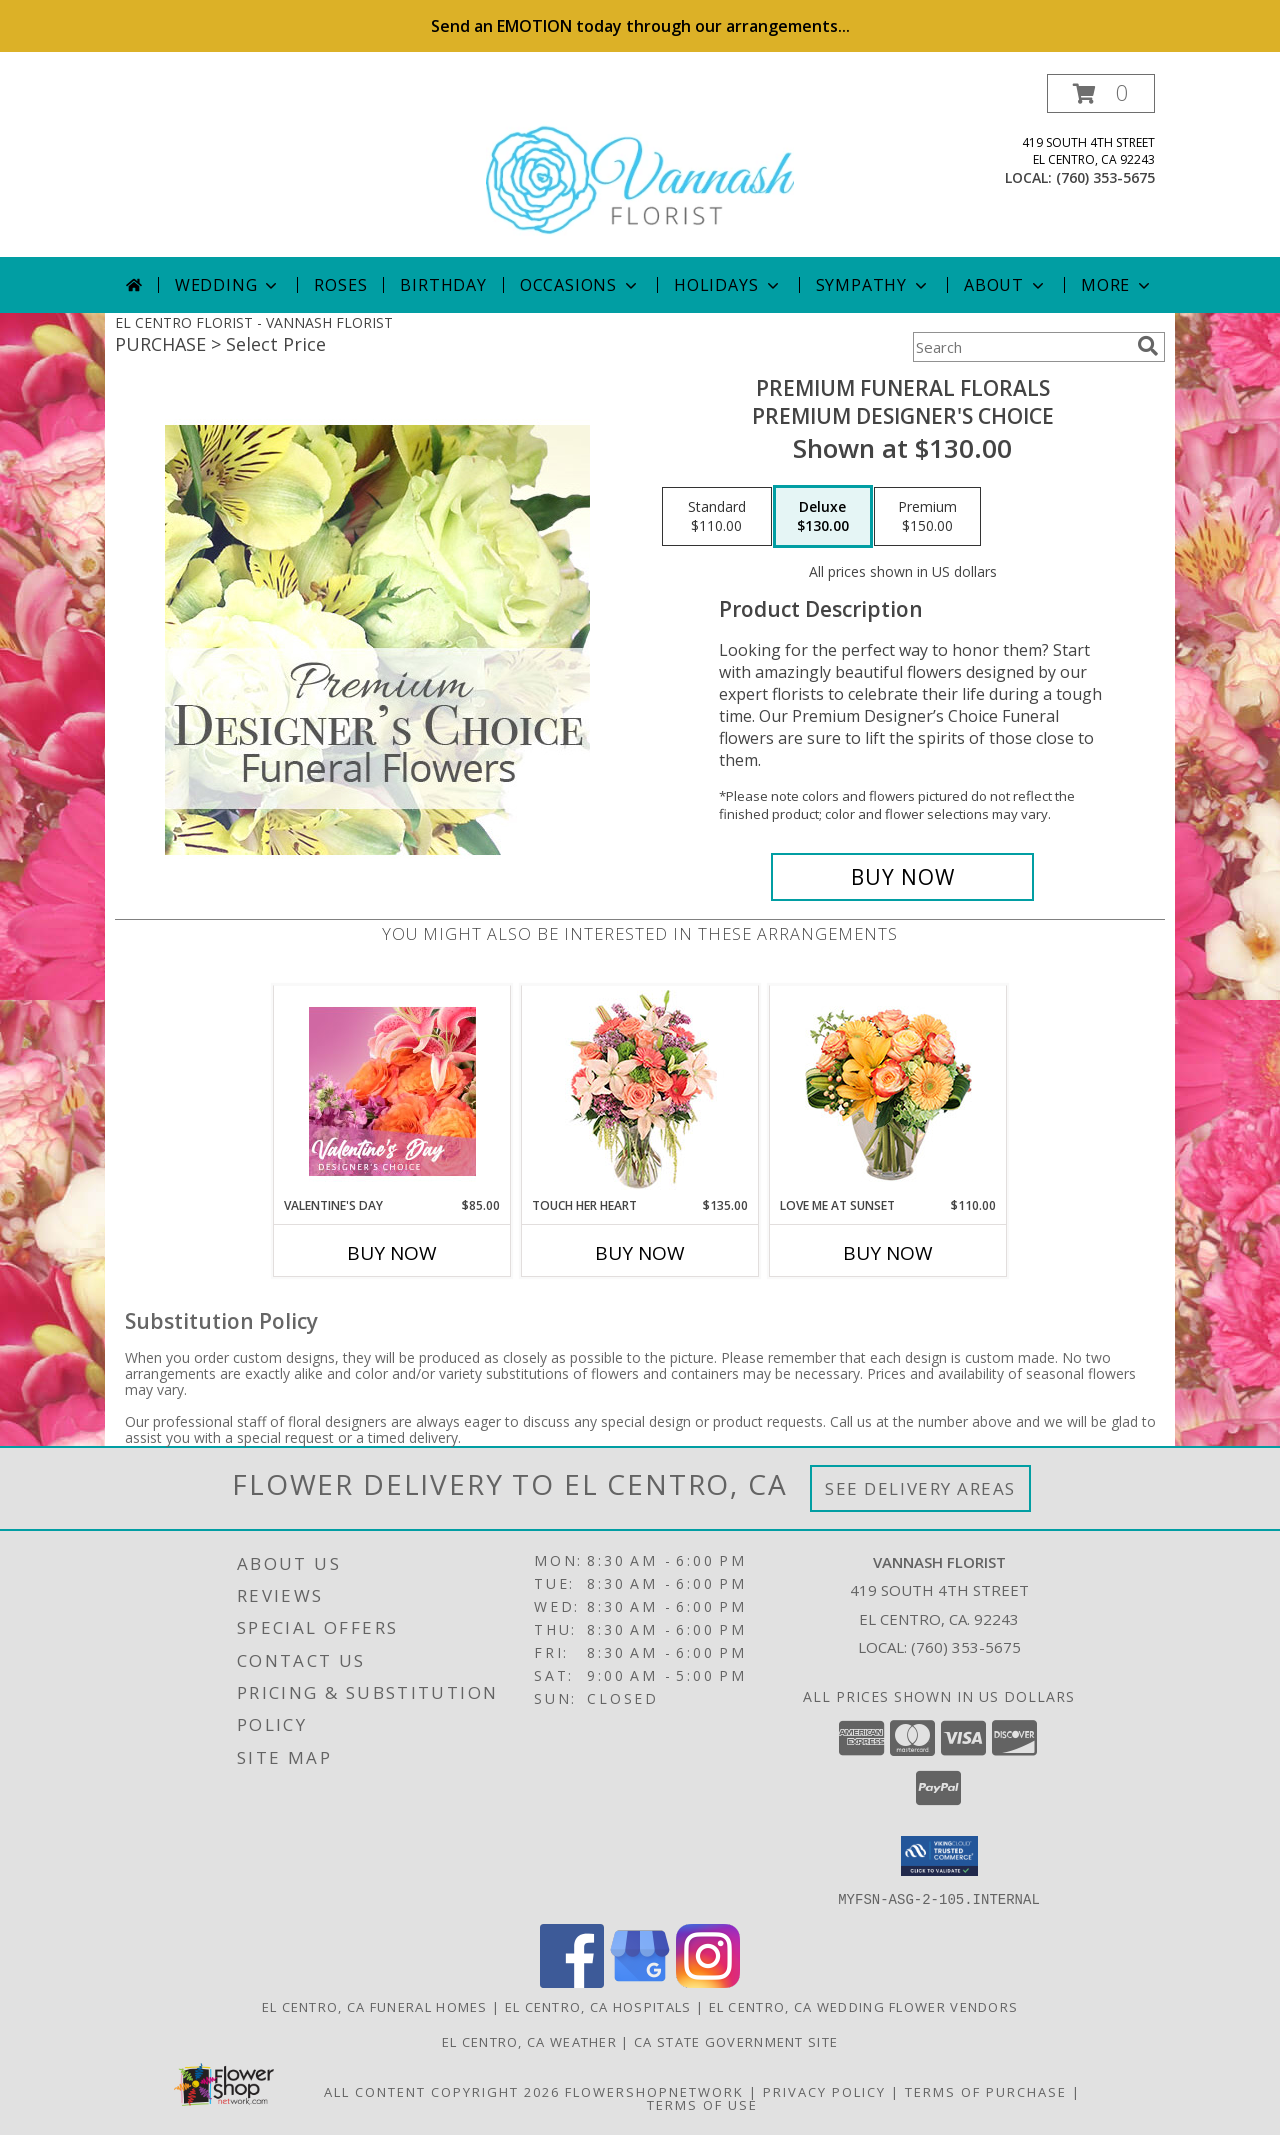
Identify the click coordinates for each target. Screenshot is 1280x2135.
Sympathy (873, 285)
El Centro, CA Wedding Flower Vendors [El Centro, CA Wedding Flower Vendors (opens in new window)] (864, 2006)
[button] (1101, 93)
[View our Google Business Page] (640, 1981)
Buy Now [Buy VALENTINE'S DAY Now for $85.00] (392, 1253)
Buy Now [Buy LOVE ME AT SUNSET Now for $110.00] (888, 1253)
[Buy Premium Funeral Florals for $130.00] (902, 877)
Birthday (443, 285)
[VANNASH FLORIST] (639, 165)
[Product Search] (1021, 347)
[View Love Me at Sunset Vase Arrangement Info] (888, 1091)
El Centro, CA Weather (529, 2041)
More (1117, 285)
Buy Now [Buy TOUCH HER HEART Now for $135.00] (640, 1253)
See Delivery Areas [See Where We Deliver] (920, 1488)
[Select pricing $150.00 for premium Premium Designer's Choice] (927, 517)
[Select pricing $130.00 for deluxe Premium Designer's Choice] (823, 517)
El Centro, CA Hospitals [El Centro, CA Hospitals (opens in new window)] (598, 2006)
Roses (340, 285)
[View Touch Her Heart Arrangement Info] (640, 1091)
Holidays (728, 285)
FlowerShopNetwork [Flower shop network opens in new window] (654, 2091)
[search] (1148, 346)
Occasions (580, 285)
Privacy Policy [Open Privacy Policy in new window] (824, 2091)
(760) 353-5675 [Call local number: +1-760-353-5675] (1105, 177)
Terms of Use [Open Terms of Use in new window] (702, 2104)
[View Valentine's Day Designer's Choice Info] (392, 1091)
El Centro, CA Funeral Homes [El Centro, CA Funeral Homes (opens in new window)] (375, 2006)
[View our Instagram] (708, 1981)
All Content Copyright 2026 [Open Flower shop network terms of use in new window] (442, 2091)
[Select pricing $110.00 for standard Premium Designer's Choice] (717, 517)
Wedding (228, 285)
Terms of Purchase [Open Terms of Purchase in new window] (986, 2091)
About (1006, 285)
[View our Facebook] (572, 1981)
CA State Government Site (736, 2041)
